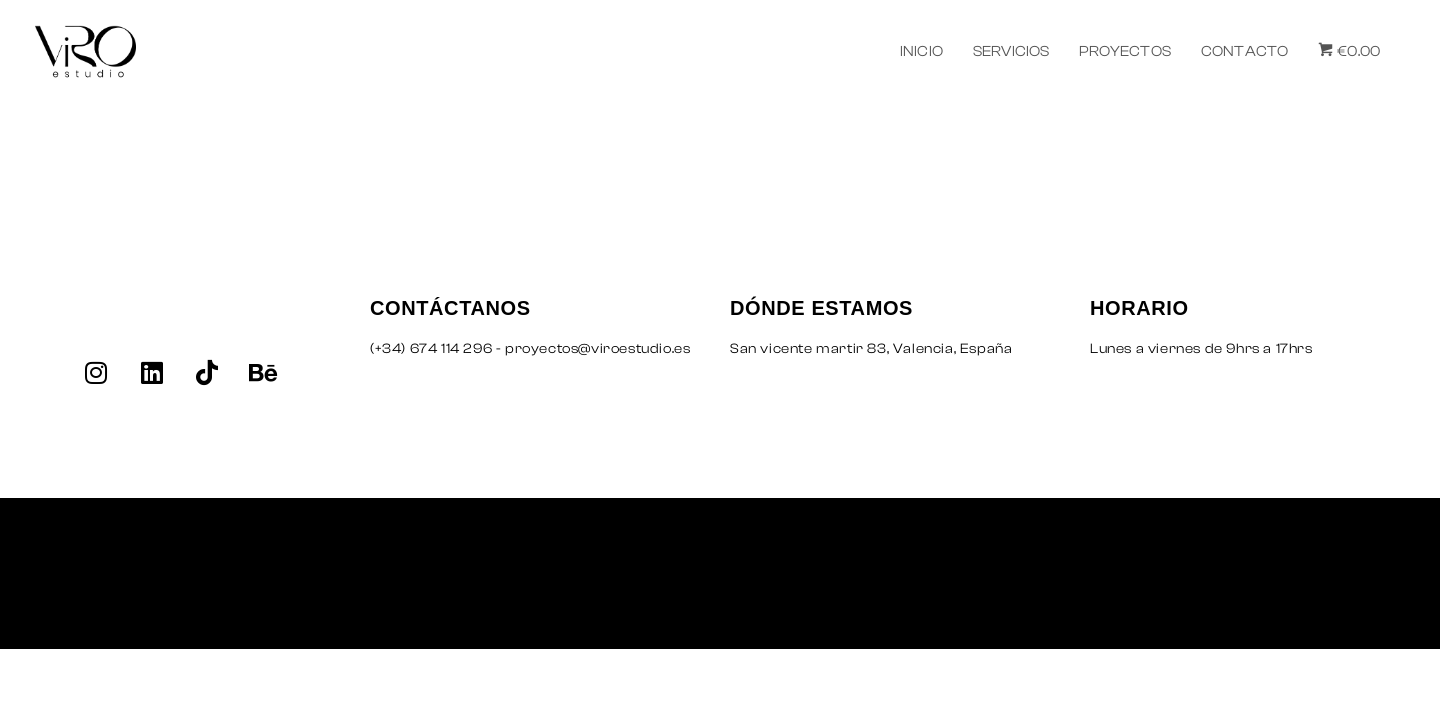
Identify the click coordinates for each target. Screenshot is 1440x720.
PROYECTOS (1125, 51)
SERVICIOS (1011, 51)
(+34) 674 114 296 (431, 349)
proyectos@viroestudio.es (597, 349)
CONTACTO (1244, 51)
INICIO (921, 51)
